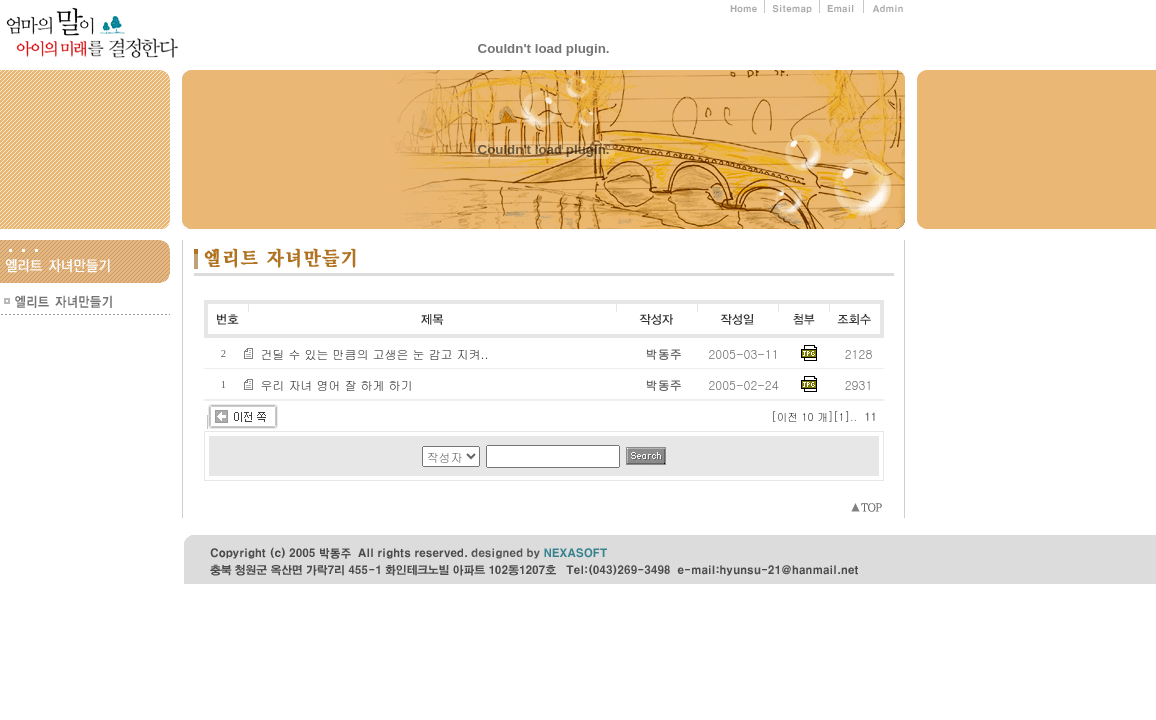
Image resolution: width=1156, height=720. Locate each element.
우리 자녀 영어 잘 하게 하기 (337, 384)
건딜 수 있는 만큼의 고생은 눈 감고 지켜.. (375, 353)
